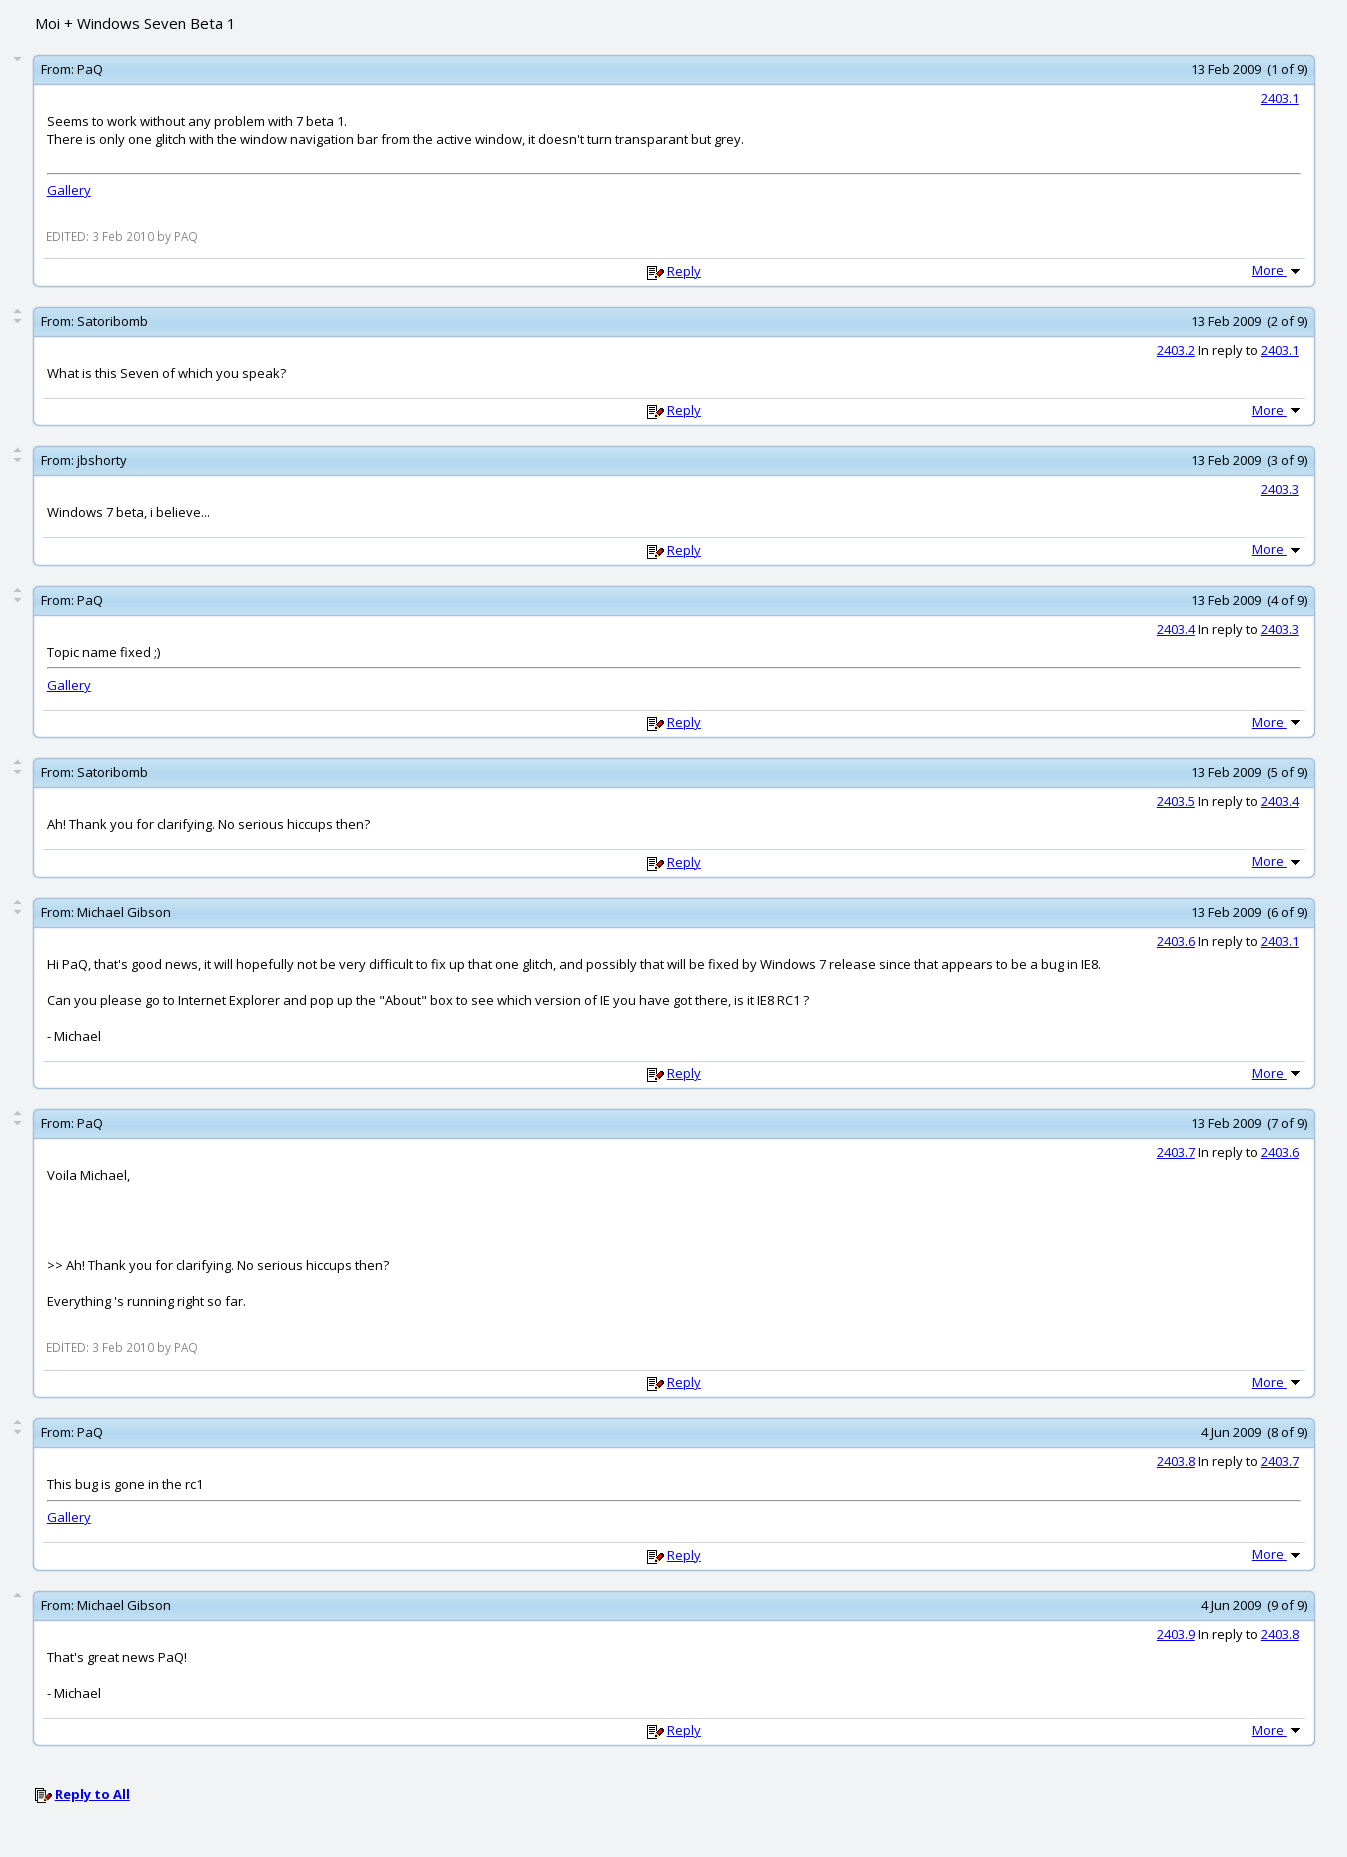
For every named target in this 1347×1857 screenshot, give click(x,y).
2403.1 (1280, 98)
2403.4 (1176, 629)
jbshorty (102, 460)
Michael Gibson (124, 912)
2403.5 (1176, 801)
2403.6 (1176, 941)
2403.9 (1176, 1634)
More (1278, 270)
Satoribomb (112, 321)
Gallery (69, 190)
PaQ (90, 69)
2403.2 (1176, 350)
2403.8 (1176, 1461)
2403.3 (1280, 489)
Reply (684, 271)
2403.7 (1176, 1152)
